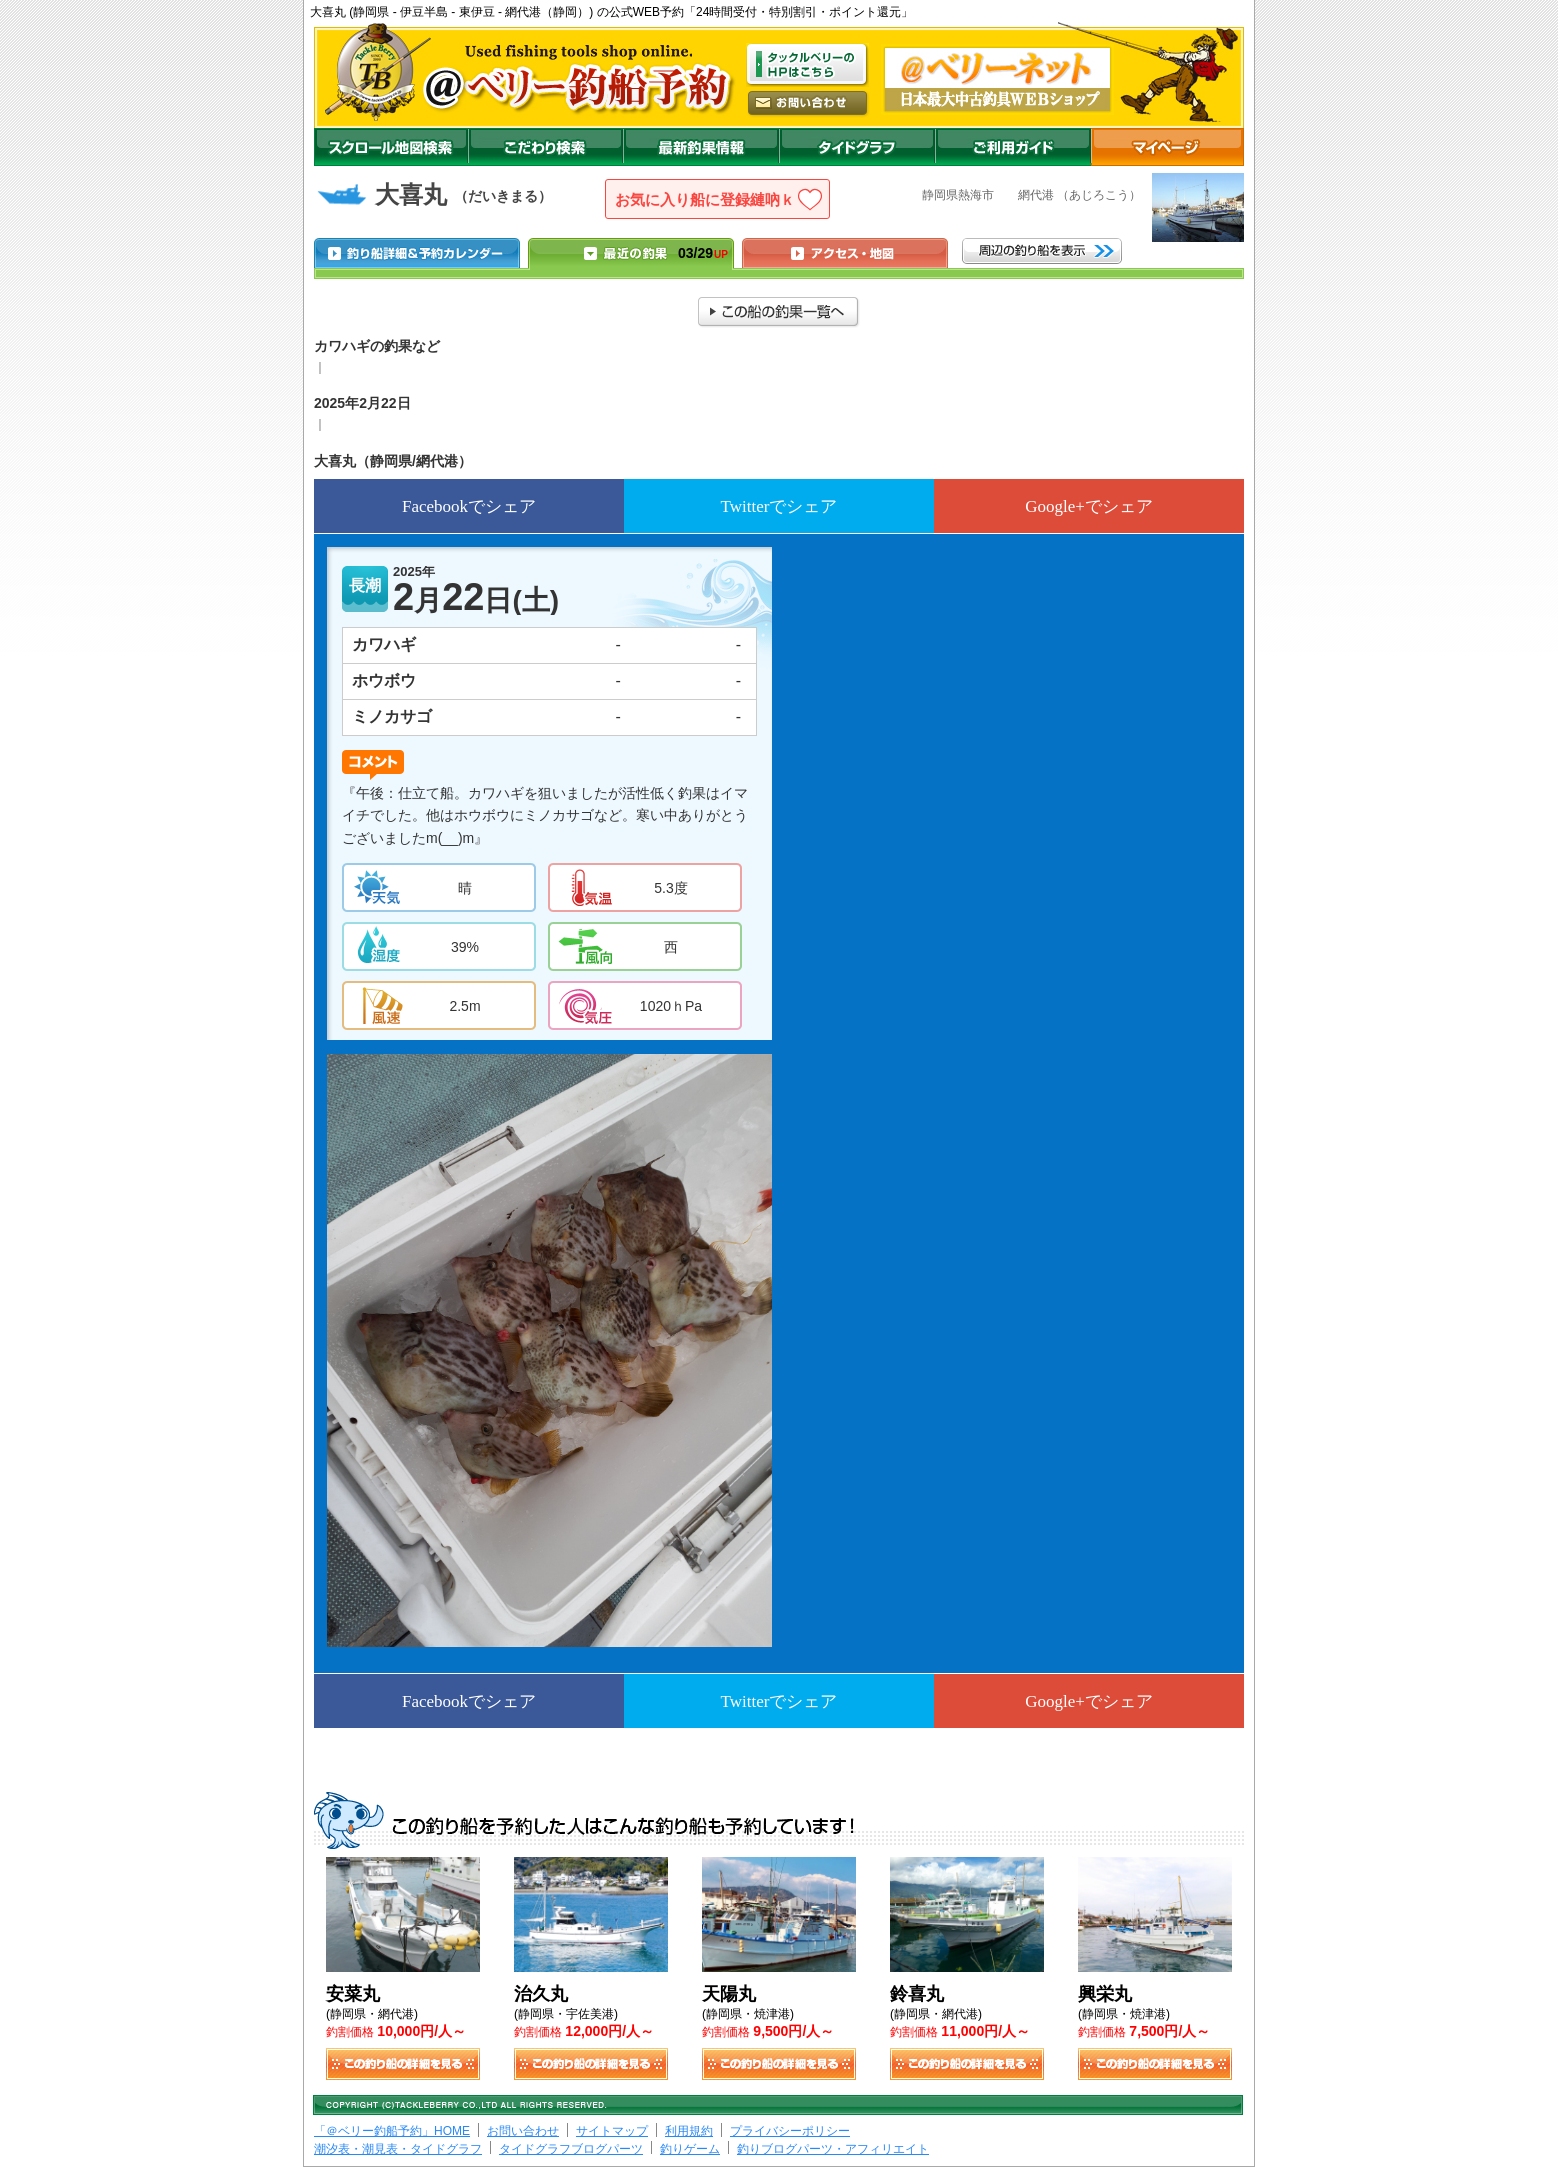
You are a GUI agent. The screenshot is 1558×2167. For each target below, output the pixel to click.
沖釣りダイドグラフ (857, 147)
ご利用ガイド (1013, 147)
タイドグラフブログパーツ (571, 2149)
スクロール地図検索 (391, 147)
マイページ (1167, 147)
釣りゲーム (690, 2149)
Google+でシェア (1089, 506)
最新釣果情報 (701, 147)
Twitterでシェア (779, 506)
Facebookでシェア (469, 506)
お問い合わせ (523, 2131)
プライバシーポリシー (790, 2131)
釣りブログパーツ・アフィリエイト (833, 2149)
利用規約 (689, 2131)
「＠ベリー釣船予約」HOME (392, 2131)
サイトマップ (612, 2131)
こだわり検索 (545, 147)
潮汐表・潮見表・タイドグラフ (398, 2149)
